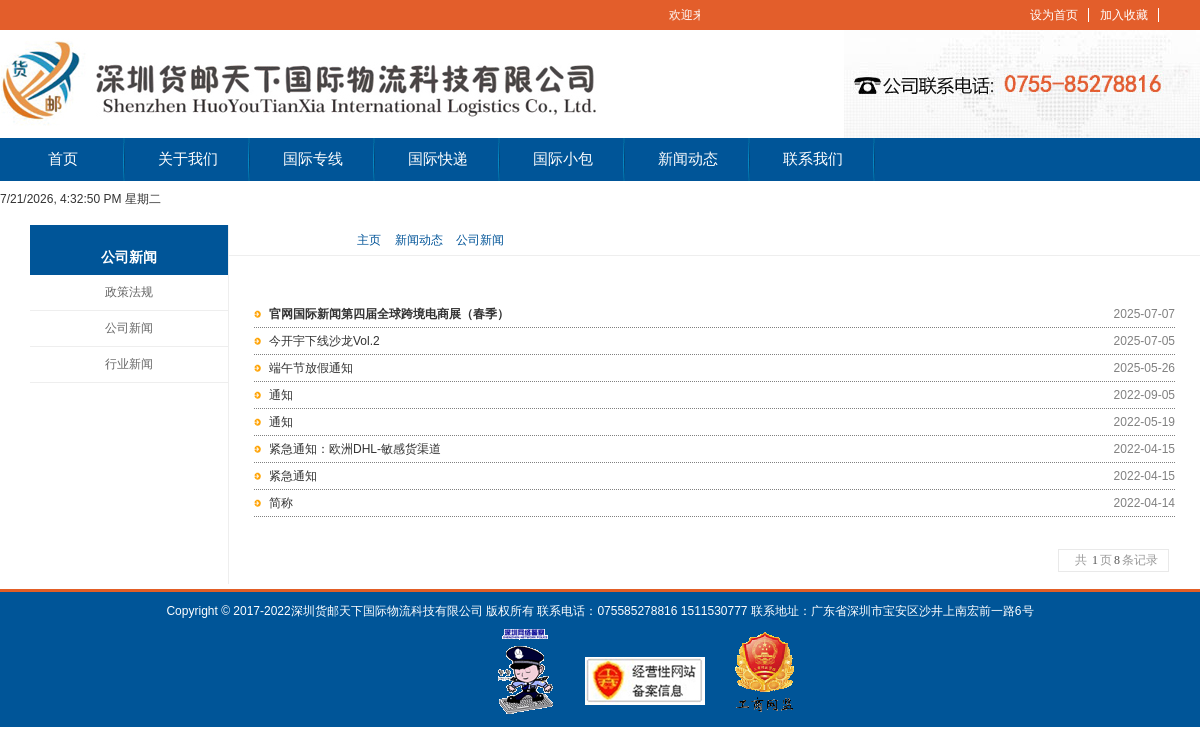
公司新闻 (129, 328)
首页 (63, 159)
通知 (281, 395)
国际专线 (313, 159)
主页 (369, 240)
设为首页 (1054, 15)
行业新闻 (129, 364)
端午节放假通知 (311, 368)
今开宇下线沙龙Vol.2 (324, 341)
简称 (281, 503)
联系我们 (813, 159)
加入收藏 (1124, 15)
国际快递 (438, 159)
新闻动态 (688, 159)
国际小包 (563, 159)
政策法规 (129, 292)
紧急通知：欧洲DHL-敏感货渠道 (355, 449)
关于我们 (188, 159)
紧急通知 (293, 476)
